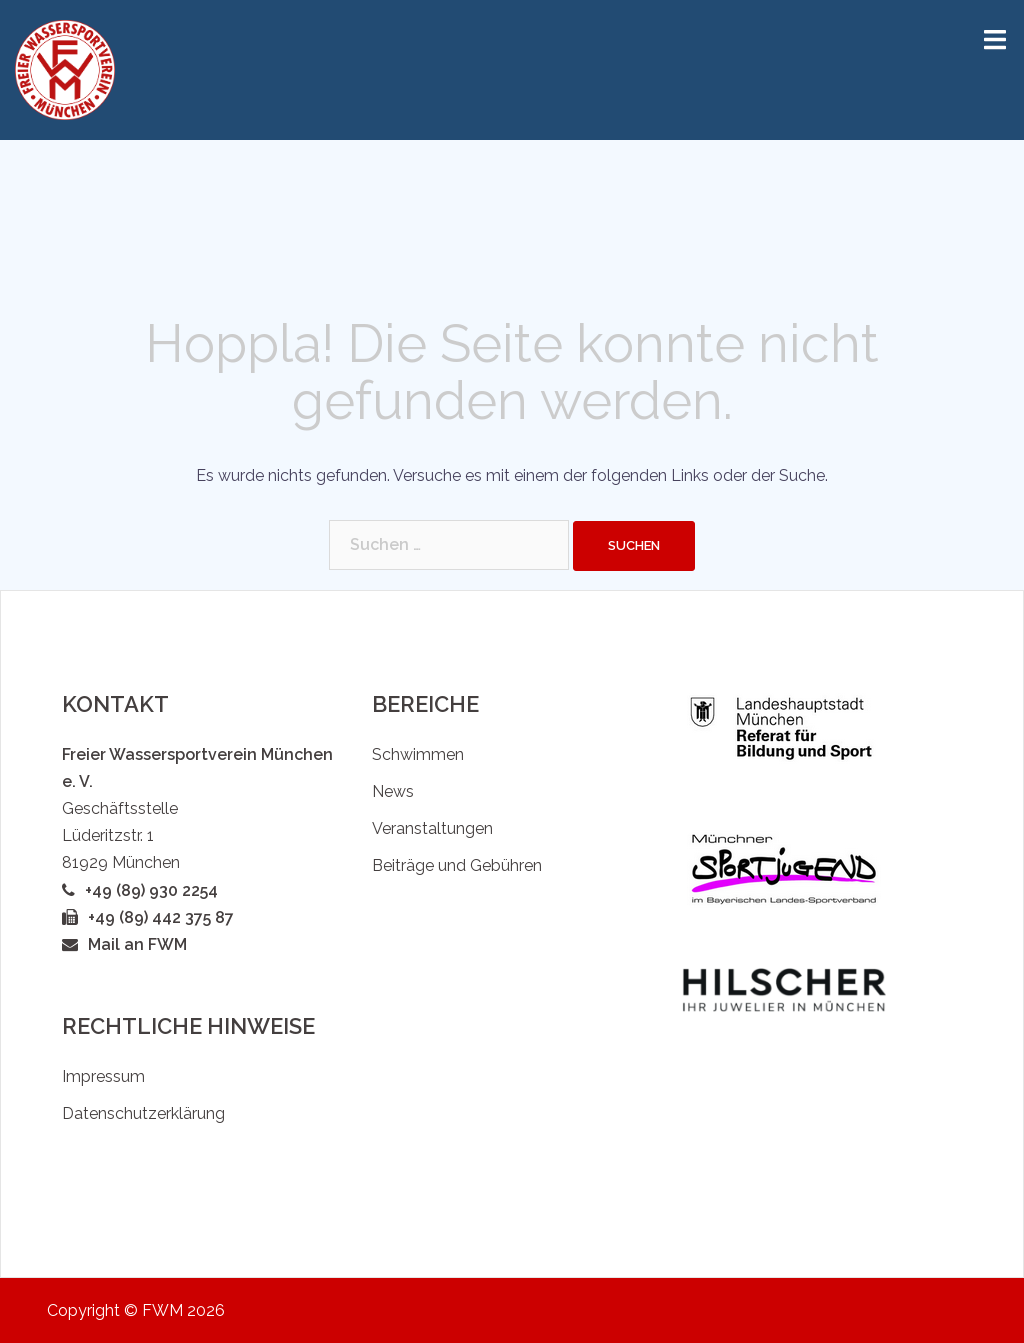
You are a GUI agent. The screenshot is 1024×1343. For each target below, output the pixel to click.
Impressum (103, 1076)
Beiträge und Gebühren (457, 865)
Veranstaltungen (432, 828)
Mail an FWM (137, 944)
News (393, 791)
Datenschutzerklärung (143, 1113)
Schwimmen (418, 754)
